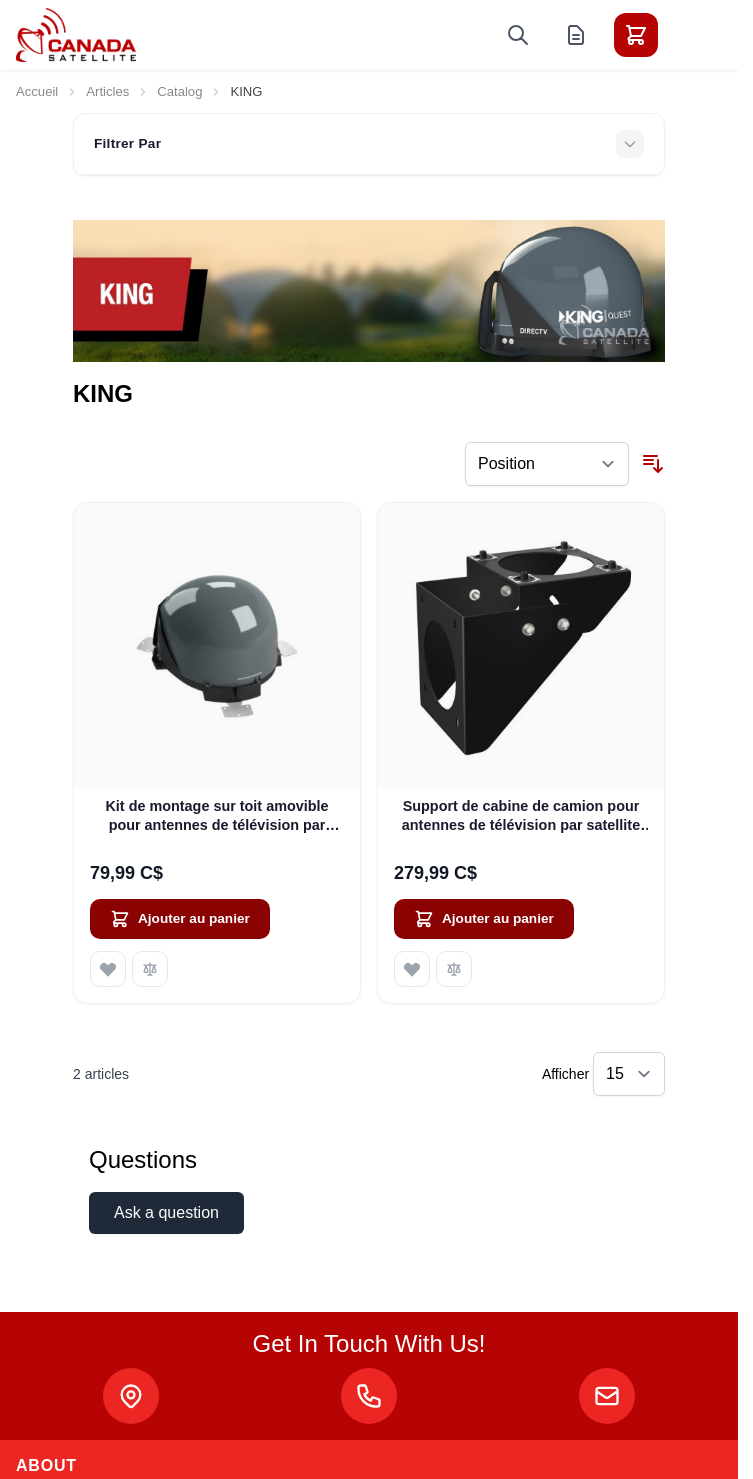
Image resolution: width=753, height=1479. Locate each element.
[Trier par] (547, 464)
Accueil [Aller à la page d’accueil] (37, 91)
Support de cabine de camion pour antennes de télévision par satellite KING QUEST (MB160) (521, 817)
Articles (107, 91)
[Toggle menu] (692, 35)
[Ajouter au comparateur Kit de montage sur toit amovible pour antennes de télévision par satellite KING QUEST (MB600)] (150, 969)
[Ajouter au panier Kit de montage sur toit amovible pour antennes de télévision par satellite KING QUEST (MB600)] (180, 919)
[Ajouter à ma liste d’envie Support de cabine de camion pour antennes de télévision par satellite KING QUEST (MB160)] (412, 969)
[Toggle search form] (518, 35)
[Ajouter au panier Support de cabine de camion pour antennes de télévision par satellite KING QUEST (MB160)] (484, 919)
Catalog (179, 91)
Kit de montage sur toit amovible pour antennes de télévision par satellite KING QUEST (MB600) (216, 817)
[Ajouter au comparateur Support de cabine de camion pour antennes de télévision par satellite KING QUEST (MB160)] (454, 969)
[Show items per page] (629, 1074)
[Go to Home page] (76, 35)
